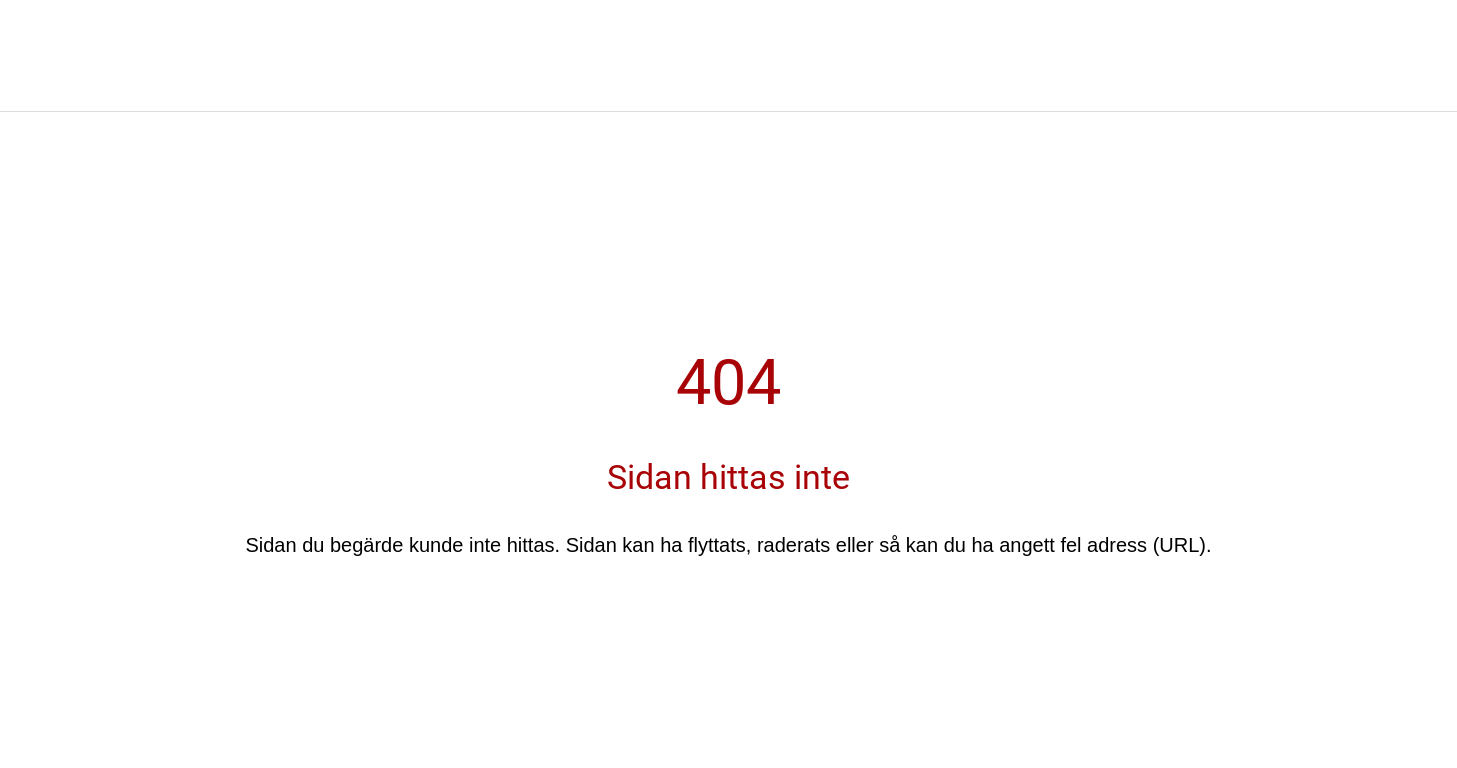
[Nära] (40, 80)
